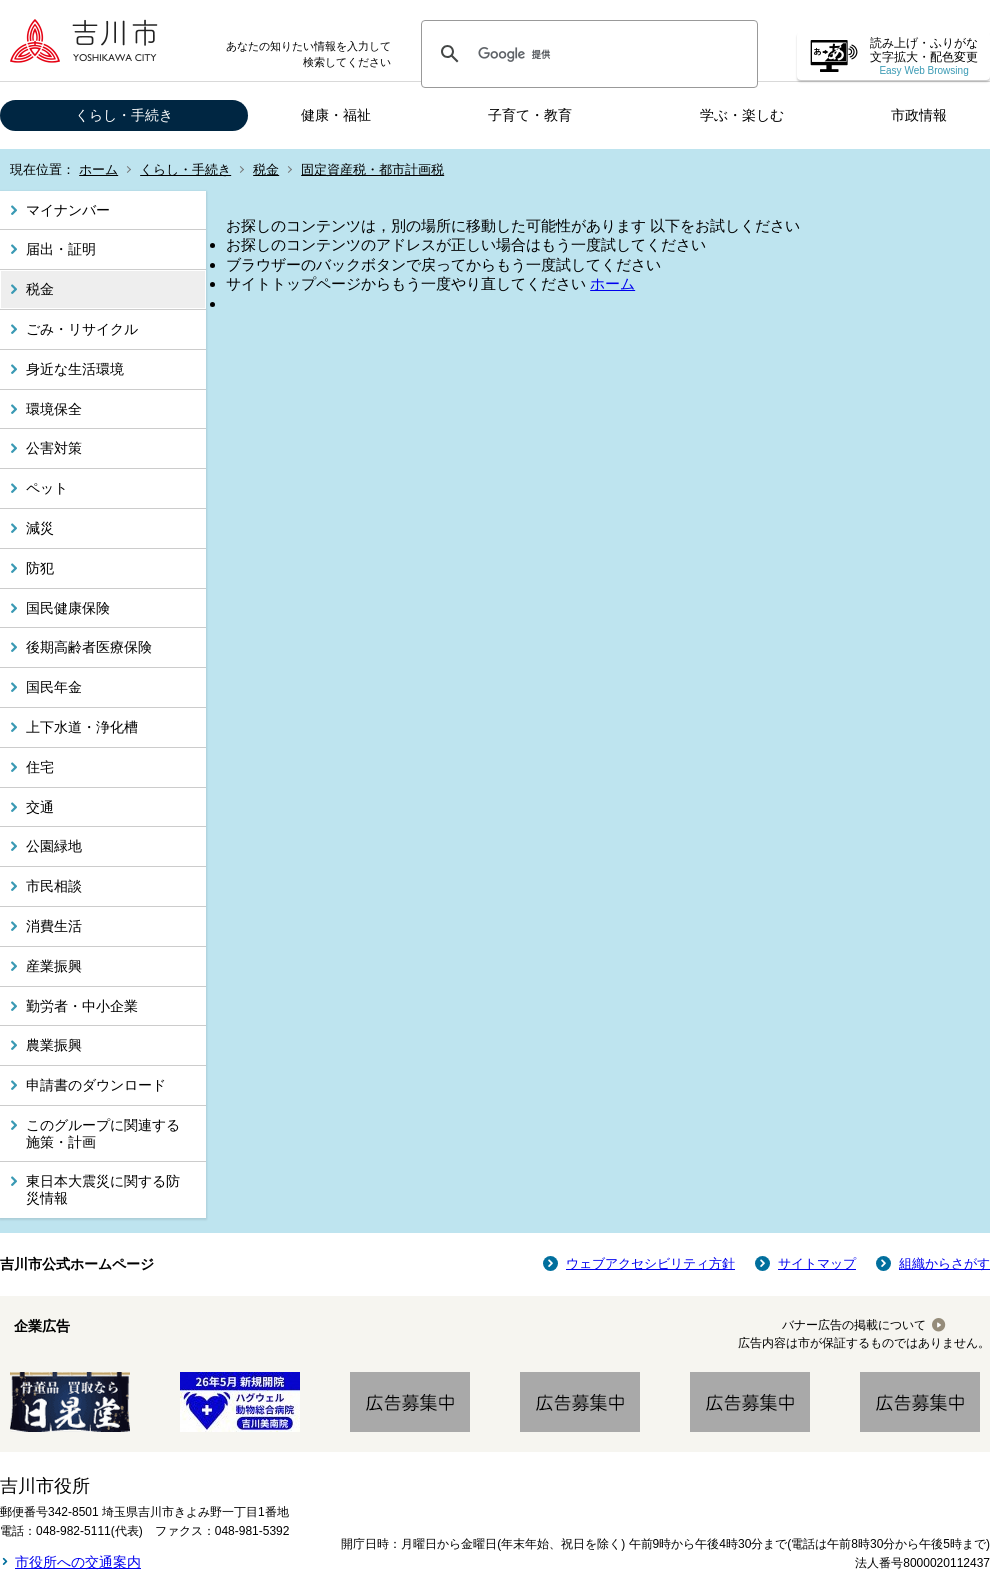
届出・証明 (61, 249)
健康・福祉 (336, 115)
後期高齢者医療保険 (89, 647)
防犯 (40, 568)
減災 (40, 528)
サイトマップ (817, 1263)
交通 (40, 807)
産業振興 (54, 966)
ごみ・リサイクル (82, 329)
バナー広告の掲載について (854, 1325)
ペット (47, 488)
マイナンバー (68, 210)
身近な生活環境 (75, 369)
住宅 (40, 767)
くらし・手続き (124, 115)
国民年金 (54, 687)
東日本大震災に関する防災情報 (103, 1189)
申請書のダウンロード (96, 1085)
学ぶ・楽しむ (742, 115)
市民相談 (54, 886)
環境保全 (54, 409)
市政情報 (919, 115)
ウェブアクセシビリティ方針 (650, 1263)
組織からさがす (944, 1263)
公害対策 (54, 448)
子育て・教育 (530, 115)
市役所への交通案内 (78, 1562)
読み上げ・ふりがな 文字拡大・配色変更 (924, 56)
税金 (266, 169)
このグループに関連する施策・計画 (103, 1133)
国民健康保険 (68, 608)
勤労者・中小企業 (82, 1006)
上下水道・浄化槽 (82, 727)
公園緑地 (54, 846)
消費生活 (54, 926)
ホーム (98, 169)
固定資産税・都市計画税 (372, 169)
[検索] (586, 54)
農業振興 (54, 1045)
